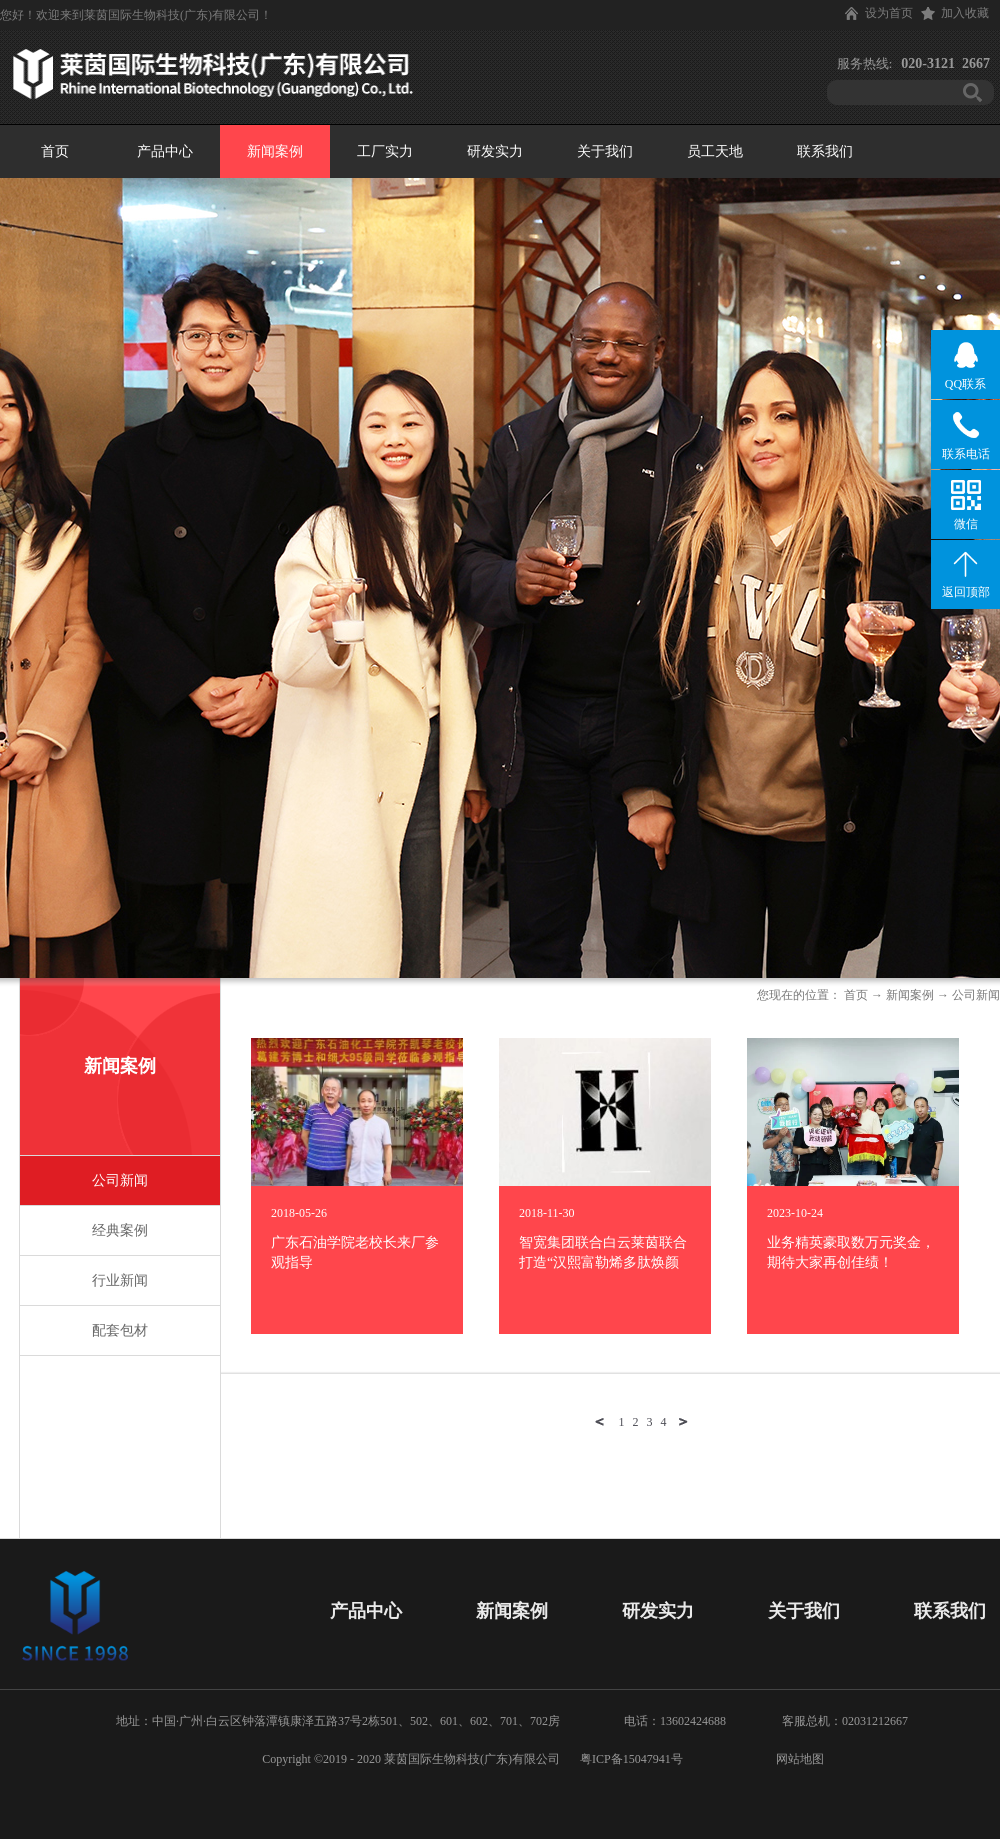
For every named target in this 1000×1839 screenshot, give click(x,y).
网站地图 (797, 1759)
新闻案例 (910, 995)
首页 (55, 151)
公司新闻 (976, 995)
